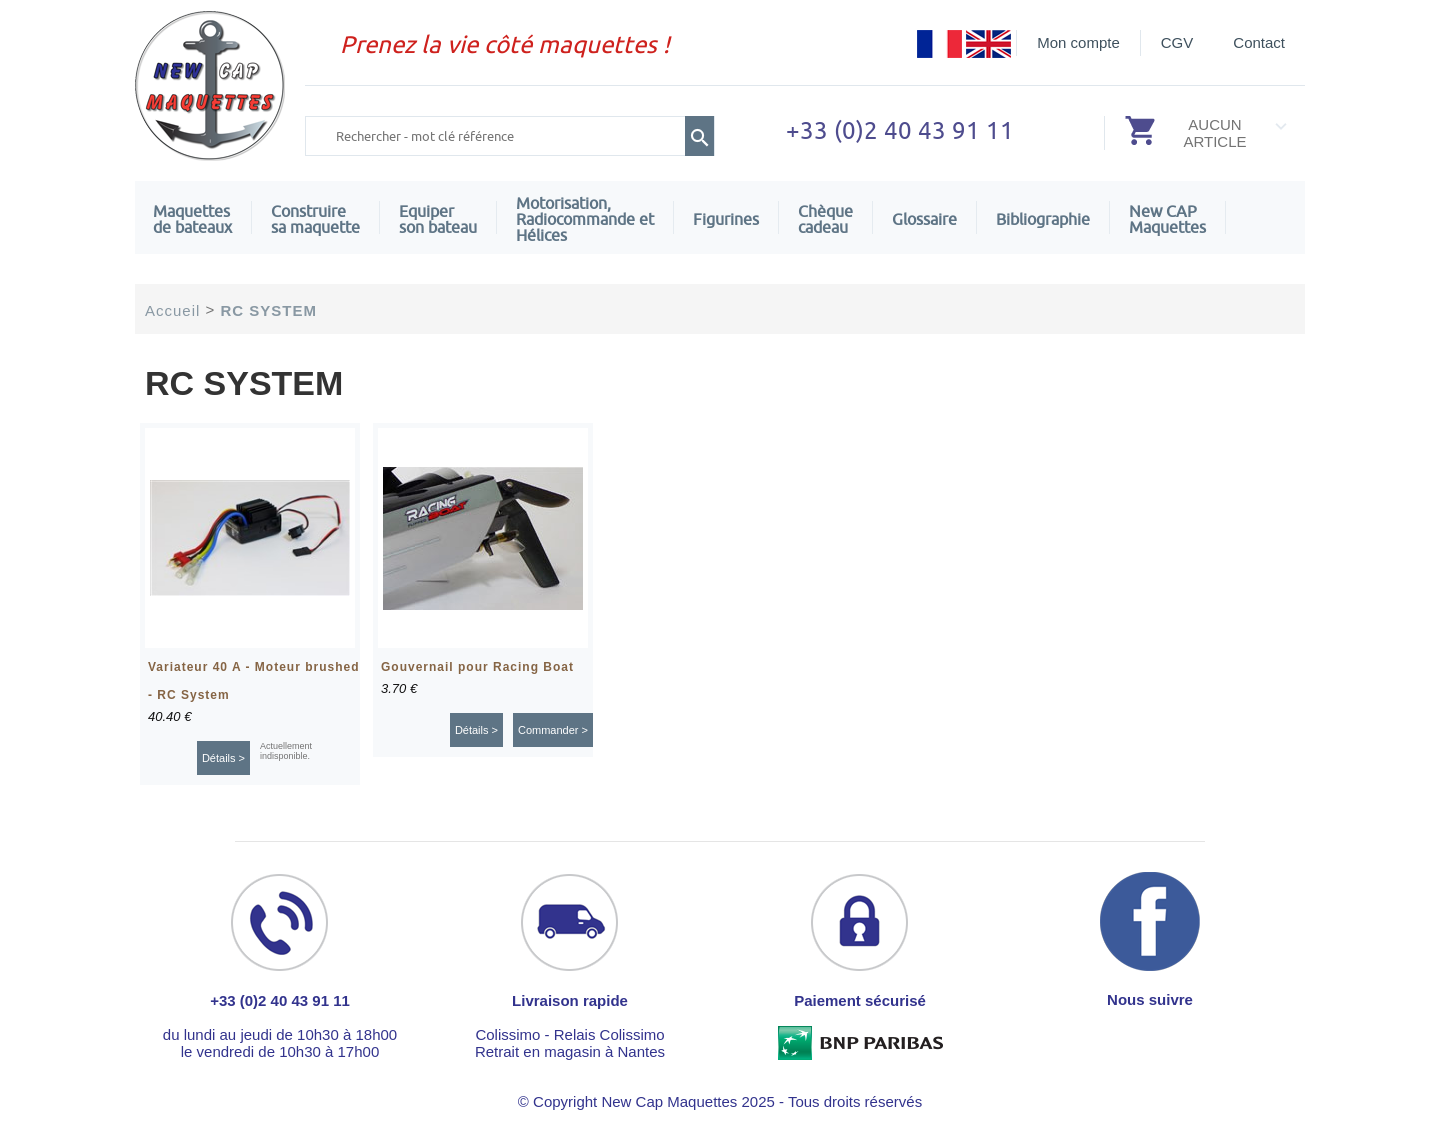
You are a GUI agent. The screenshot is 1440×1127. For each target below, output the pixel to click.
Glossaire (924, 219)
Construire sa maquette (315, 219)
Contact (1259, 42)
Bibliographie (1043, 219)
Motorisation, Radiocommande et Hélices (585, 219)
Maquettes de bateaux (192, 219)
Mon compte (1078, 42)
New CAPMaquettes (1167, 219)
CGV (1177, 42)
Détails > (223, 758)
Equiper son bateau (438, 219)
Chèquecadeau (825, 219)
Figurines (726, 219)
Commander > (553, 730)
